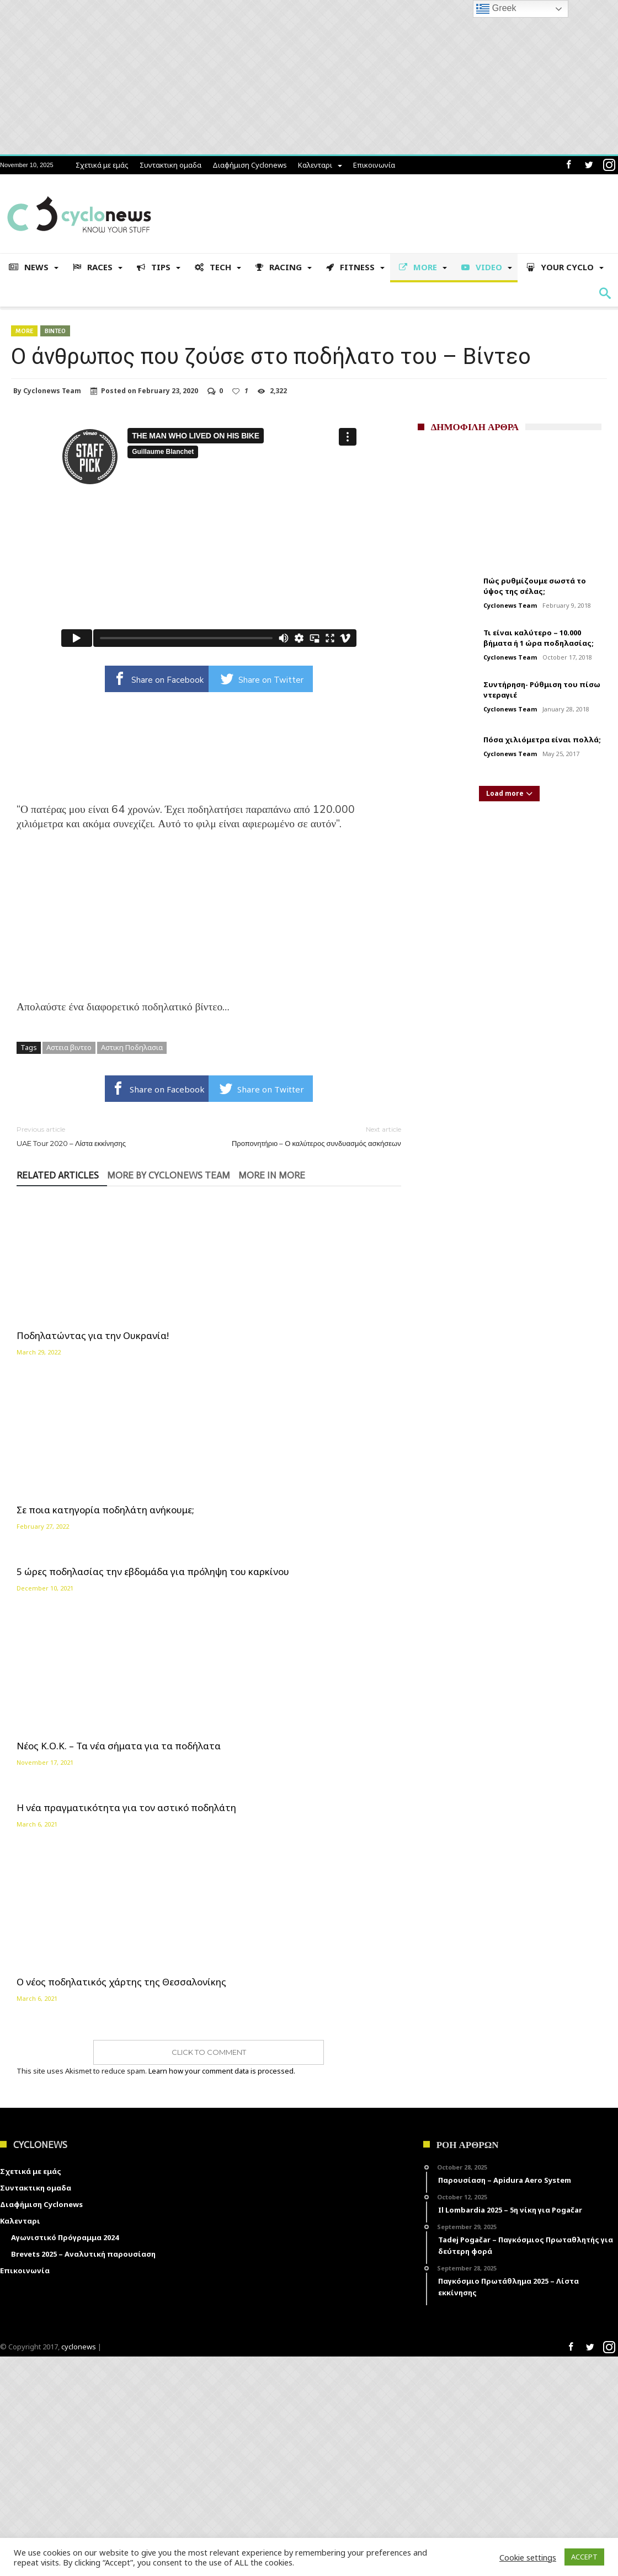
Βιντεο (55, 331)
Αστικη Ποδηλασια (132, 1047)
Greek (496, 8)
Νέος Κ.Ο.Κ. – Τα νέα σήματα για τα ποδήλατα (73, 1451)
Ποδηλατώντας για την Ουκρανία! (69, 1304)
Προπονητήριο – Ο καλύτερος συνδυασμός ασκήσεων (313, 1136)
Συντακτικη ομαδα (170, 165)
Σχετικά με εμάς (102, 165)
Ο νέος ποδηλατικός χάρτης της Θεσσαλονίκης (339, 2196)
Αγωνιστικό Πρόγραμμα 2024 (65, 2457)
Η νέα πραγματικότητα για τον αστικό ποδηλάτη (208, 1377)
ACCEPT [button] (584, 2557)
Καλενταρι (315, 165)
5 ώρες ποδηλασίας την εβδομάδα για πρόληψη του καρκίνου (333, 1235)
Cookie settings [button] (527, 2557)
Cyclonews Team (52, 391)
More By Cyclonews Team (168, 1176)
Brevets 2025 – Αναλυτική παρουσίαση (83, 2473)
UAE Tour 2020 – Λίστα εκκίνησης (104, 1136)
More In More (271, 1176)
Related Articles (58, 1176)
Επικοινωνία (374, 165)
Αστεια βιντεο (69, 1047)
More (24, 331)
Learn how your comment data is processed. (221, 2291)
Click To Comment (209, 2272)
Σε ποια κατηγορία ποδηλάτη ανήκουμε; (194, 1304)
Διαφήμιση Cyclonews (249, 165)
